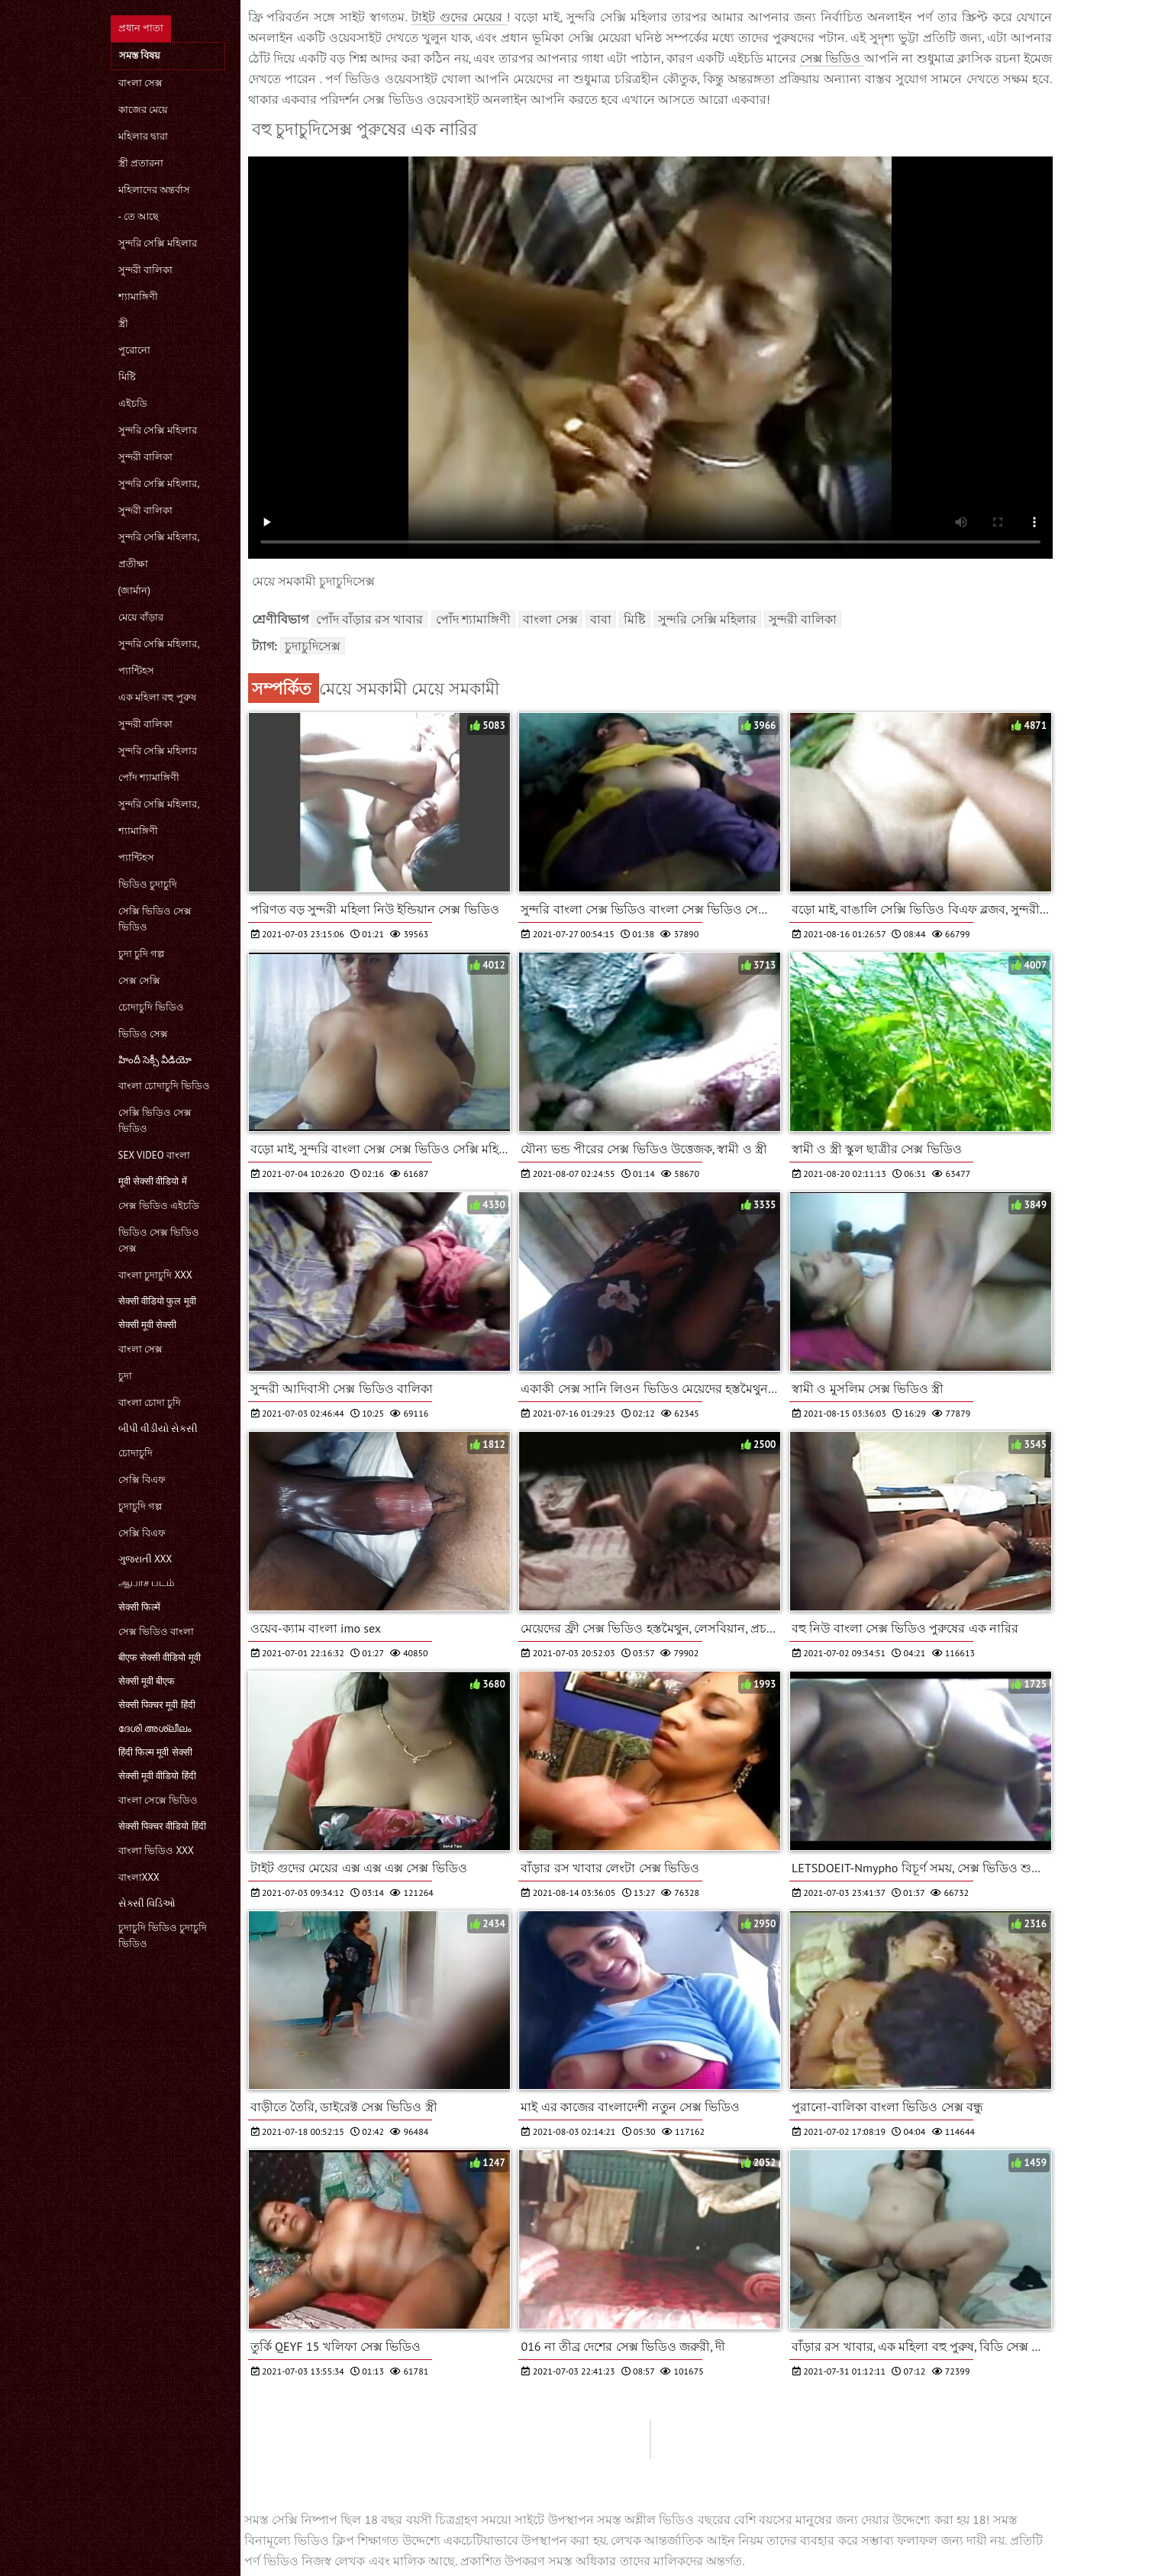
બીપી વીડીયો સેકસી (158, 1428)
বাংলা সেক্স (140, 82)
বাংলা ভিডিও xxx (156, 1850)
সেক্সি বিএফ (142, 1479)
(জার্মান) (134, 590)
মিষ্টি (127, 376)
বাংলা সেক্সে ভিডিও (158, 1800)
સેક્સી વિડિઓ (147, 1903)
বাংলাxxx (139, 1877)
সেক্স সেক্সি (139, 980)
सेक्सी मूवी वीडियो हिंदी (157, 1775)
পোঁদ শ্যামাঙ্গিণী (148, 777)
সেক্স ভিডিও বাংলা (156, 1631)
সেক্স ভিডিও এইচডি (159, 1205)
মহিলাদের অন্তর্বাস (154, 189)
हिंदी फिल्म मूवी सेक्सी (155, 1752)
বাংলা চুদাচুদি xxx (155, 1275)
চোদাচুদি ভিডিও (151, 1007)
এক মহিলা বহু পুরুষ (157, 697)
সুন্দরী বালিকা (145, 269)
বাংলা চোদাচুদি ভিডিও (164, 1085)
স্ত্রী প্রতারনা (140, 162)
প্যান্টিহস (136, 670)
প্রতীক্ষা (133, 563)
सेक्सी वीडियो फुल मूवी (157, 1300)
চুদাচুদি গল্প (140, 1506)
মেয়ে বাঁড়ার (140, 617)
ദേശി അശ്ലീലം (154, 1728)
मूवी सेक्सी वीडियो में (152, 1181)
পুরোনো (134, 349)
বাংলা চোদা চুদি (150, 1402)
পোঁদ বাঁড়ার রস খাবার (370, 619)
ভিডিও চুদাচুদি (147, 884)
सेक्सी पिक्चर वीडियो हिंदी (162, 1826)
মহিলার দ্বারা (143, 136)
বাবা (600, 619)
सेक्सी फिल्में (139, 1607)
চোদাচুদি (135, 1452)
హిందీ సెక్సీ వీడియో (155, 1059)
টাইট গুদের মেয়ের (459, 16)
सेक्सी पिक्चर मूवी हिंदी (156, 1704)
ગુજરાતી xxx (145, 1558)
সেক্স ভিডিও (832, 58)
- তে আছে (139, 216)
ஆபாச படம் (146, 1582)
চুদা (125, 1375)
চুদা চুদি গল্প (141, 953)
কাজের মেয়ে (143, 109)
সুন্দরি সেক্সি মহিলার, (159, 483)
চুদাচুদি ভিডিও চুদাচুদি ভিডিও (163, 1935)
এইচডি (132, 403)
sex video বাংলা (154, 1155)
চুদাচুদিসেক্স (312, 645)
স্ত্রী (123, 323)
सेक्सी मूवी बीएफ (147, 1681)
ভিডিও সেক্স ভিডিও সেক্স (159, 1240)
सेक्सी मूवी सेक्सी (147, 1324)
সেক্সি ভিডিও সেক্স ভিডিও (155, 918)
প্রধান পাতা (140, 27)
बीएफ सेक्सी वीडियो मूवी (159, 1657)
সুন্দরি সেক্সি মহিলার (158, 243)
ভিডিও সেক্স (143, 1033)
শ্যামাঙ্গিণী (138, 296)
